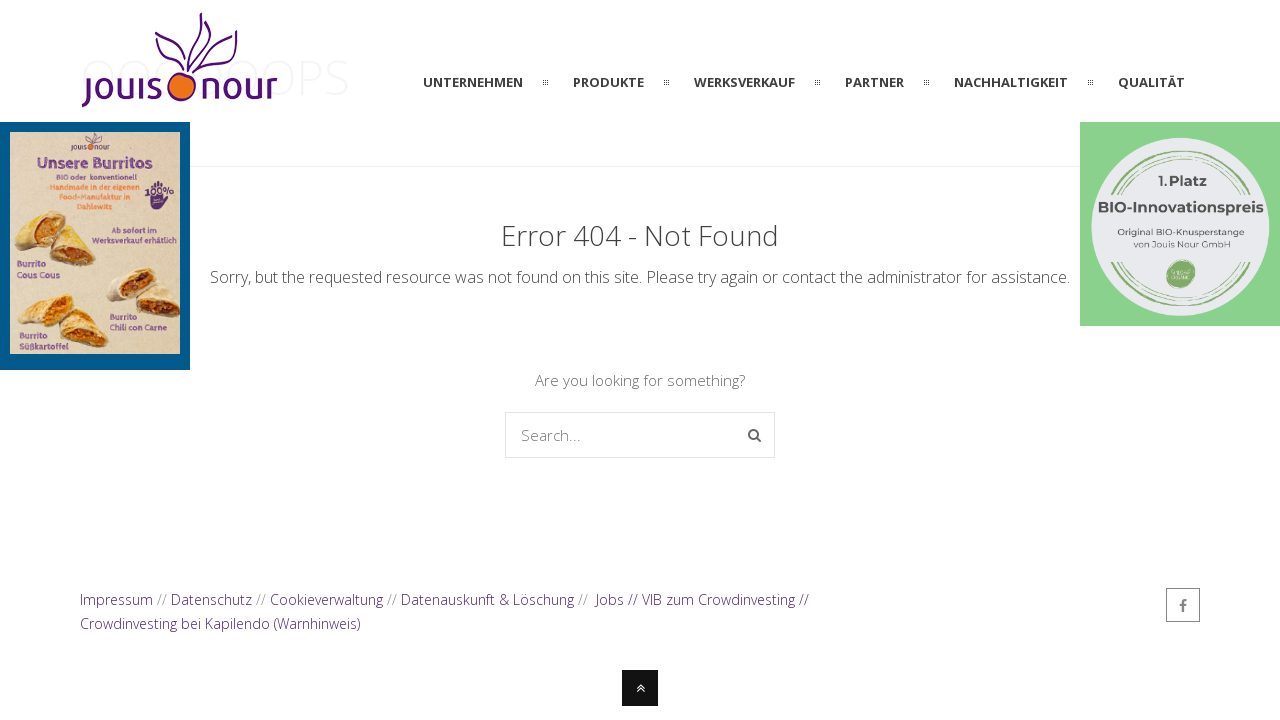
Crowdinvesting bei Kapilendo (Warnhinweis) (220, 623)
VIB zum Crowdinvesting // (725, 599)
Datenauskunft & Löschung (487, 599)
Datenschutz (211, 599)
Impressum (116, 599)
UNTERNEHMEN (473, 82)
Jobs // (619, 599)
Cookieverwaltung (326, 599)
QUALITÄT (1151, 82)
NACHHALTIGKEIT (1011, 82)
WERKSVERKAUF (744, 82)
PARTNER (874, 82)
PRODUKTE (608, 82)
